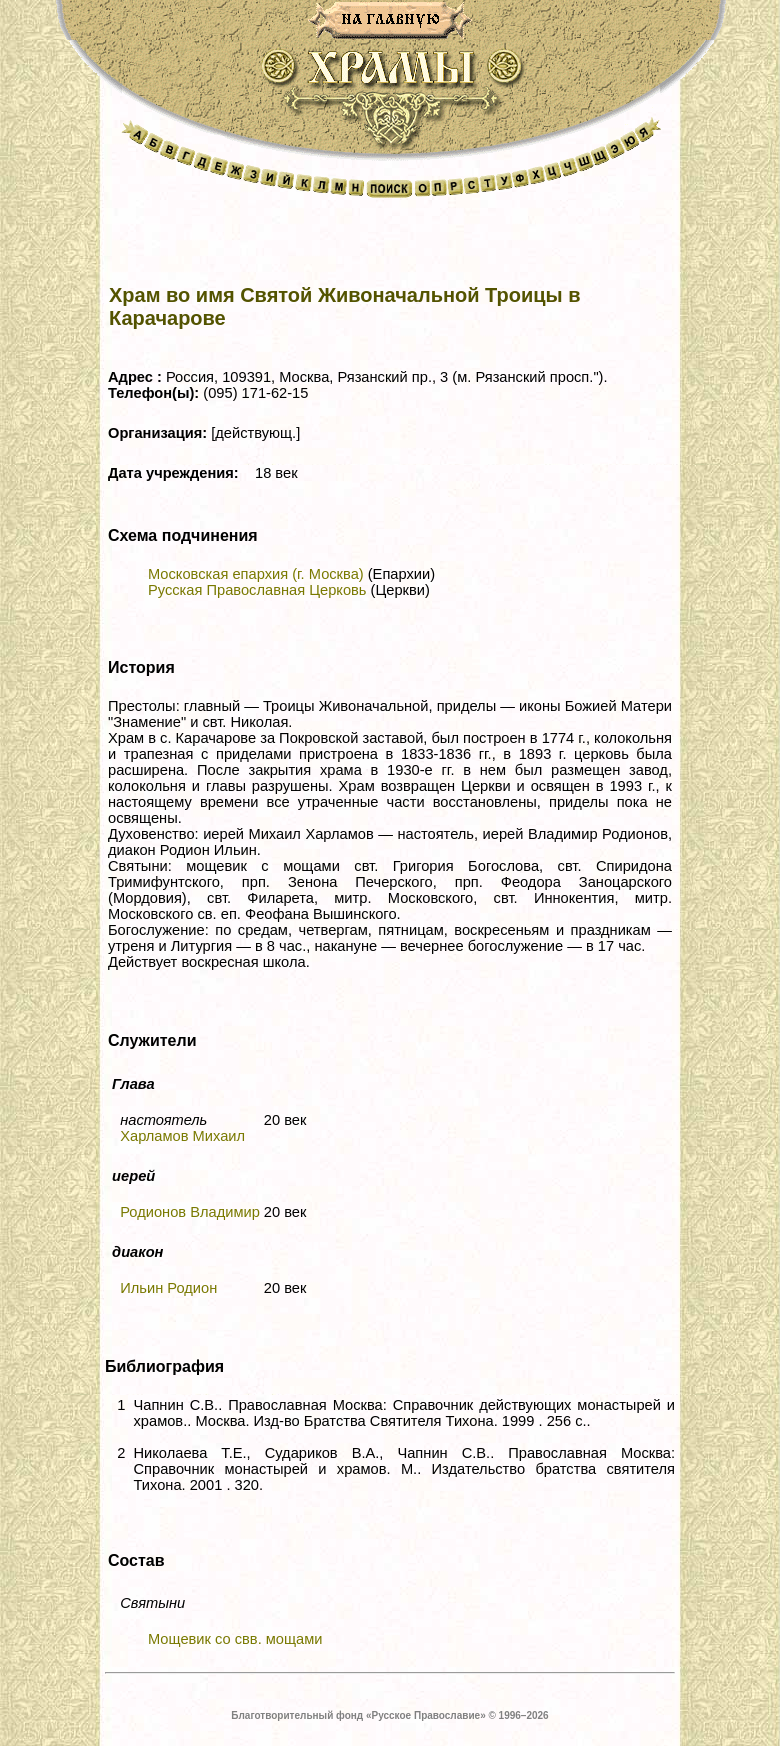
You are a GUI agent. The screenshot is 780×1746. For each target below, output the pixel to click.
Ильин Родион (168, 1288)
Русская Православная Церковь (257, 590)
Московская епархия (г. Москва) (256, 574)
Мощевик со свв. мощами (235, 1639)
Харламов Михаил (182, 1136)
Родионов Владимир (190, 1212)
